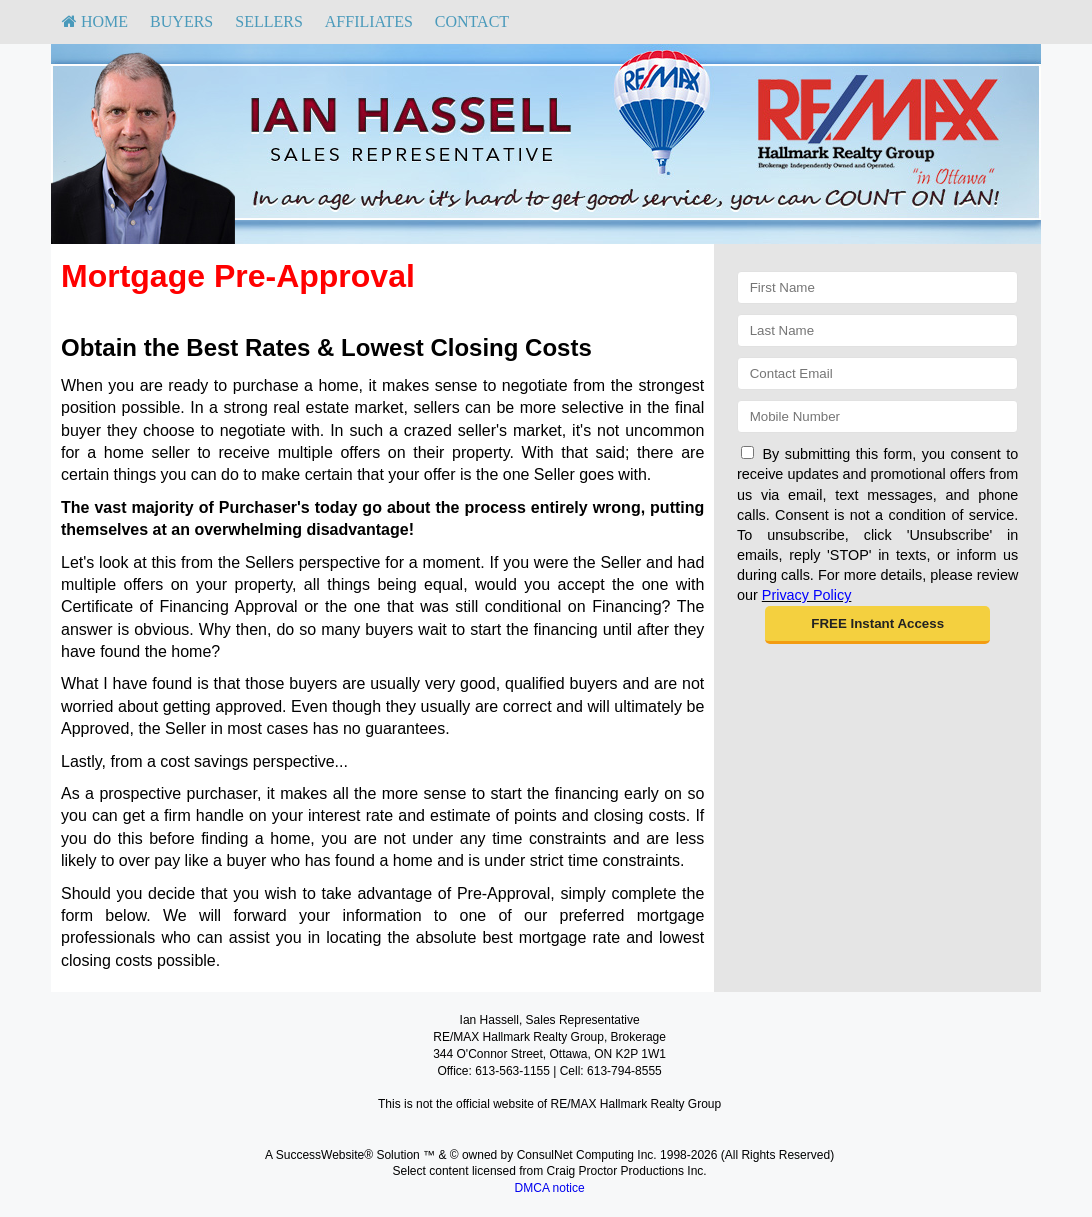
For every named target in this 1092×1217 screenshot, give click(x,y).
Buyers (181, 21)
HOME (95, 21)
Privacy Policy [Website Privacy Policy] (807, 595)
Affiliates (369, 21)
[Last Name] (877, 330)
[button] (877, 625)
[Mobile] (877, 416)
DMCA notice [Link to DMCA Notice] (550, 1188)
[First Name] (877, 287)
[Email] (877, 373)
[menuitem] (95, 22)
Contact (472, 21)
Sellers (269, 21)
